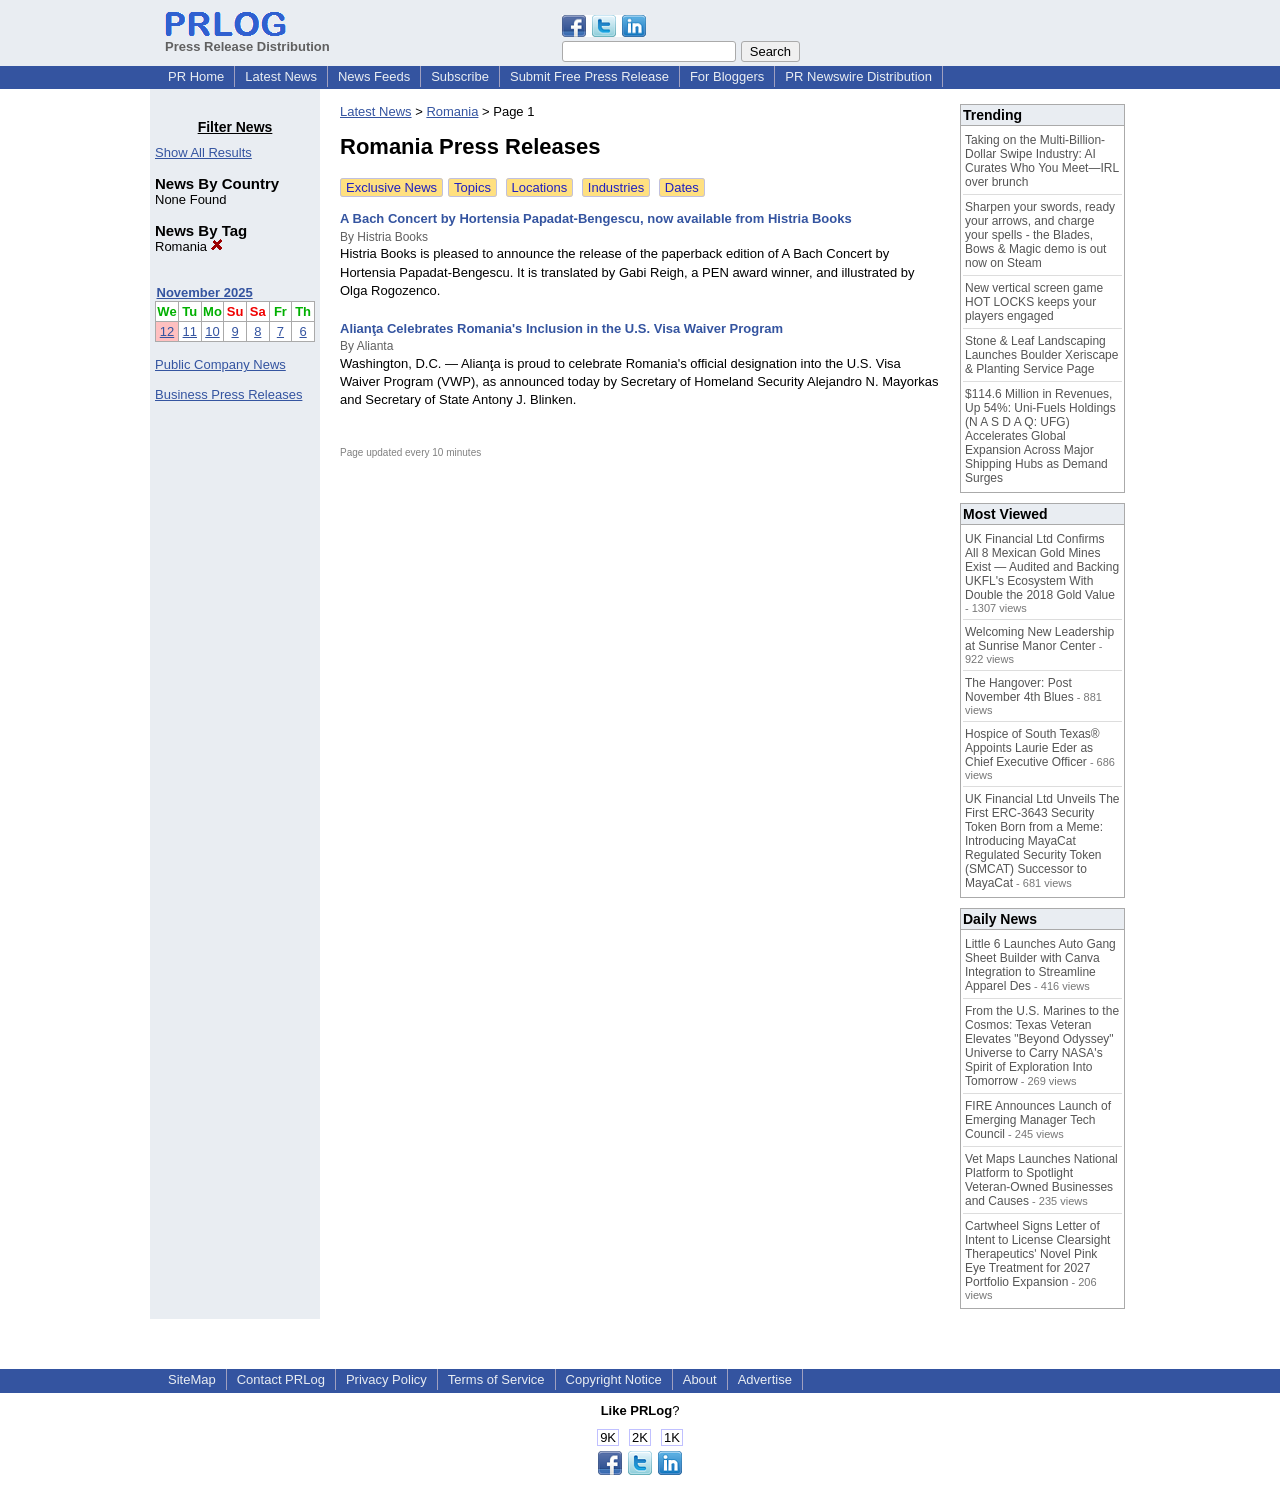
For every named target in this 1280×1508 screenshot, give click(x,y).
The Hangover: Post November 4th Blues (1019, 690)
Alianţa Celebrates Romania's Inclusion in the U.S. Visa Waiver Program (561, 328)
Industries (616, 187)
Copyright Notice (614, 1379)
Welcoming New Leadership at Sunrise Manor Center (1039, 639)
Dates (682, 187)
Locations (540, 187)
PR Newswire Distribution (858, 76)
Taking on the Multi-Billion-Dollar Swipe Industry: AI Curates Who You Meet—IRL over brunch (1042, 161)
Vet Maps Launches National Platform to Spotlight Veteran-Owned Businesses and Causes (1041, 1180)
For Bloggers (727, 76)
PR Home (196, 76)
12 (167, 331)
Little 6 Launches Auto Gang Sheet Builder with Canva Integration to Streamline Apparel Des (1040, 965)
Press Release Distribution (247, 39)
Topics (472, 187)
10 (212, 331)
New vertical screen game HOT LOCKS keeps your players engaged (1034, 302)
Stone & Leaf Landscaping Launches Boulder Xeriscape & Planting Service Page (1041, 355)
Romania (189, 246)
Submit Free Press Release (589, 76)
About (700, 1379)
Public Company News (220, 364)
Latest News (281, 76)
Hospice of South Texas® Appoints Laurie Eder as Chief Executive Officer (1032, 748)
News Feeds (374, 76)
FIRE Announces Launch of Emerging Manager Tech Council (1038, 1120)
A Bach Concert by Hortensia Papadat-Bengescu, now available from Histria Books (596, 218)
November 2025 (205, 292)
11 (190, 331)
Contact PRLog (281, 1379)
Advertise (765, 1379)
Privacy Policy (386, 1379)
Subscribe (460, 76)
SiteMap (192, 1379)
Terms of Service (496, 1379)
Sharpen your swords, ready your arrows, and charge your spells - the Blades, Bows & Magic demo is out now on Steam (1040, 235)
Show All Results (203, 152)
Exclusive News (391, 187)
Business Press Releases (228, 394)
